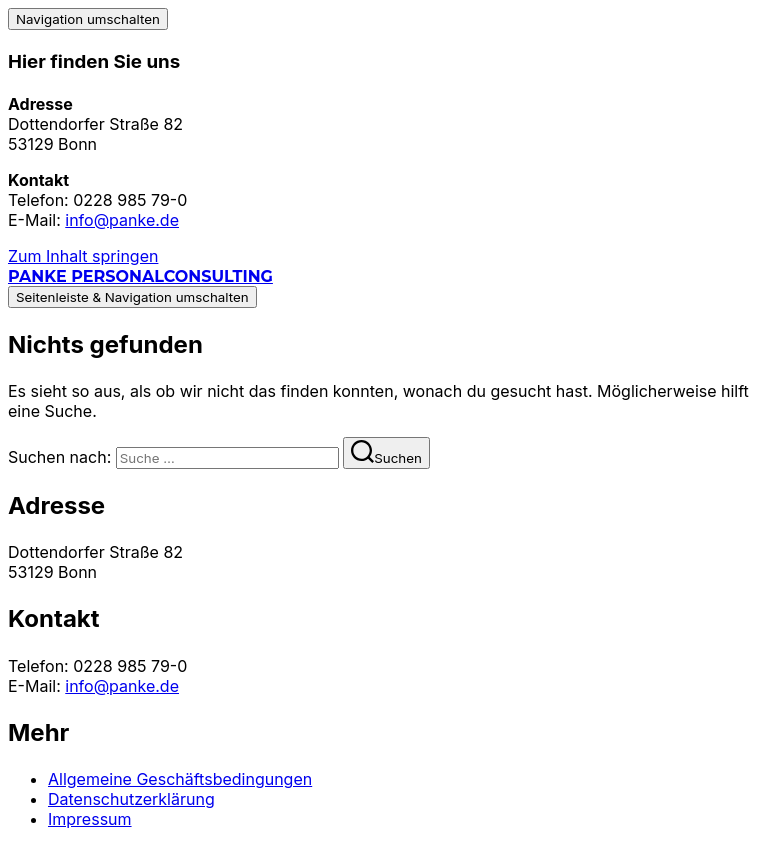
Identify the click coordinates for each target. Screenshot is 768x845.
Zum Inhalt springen (83, 256)
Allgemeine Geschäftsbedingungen (180, 779)
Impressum (90, 819)
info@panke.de (122, 220)
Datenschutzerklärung (131, 799)
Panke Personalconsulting (140, 276)
